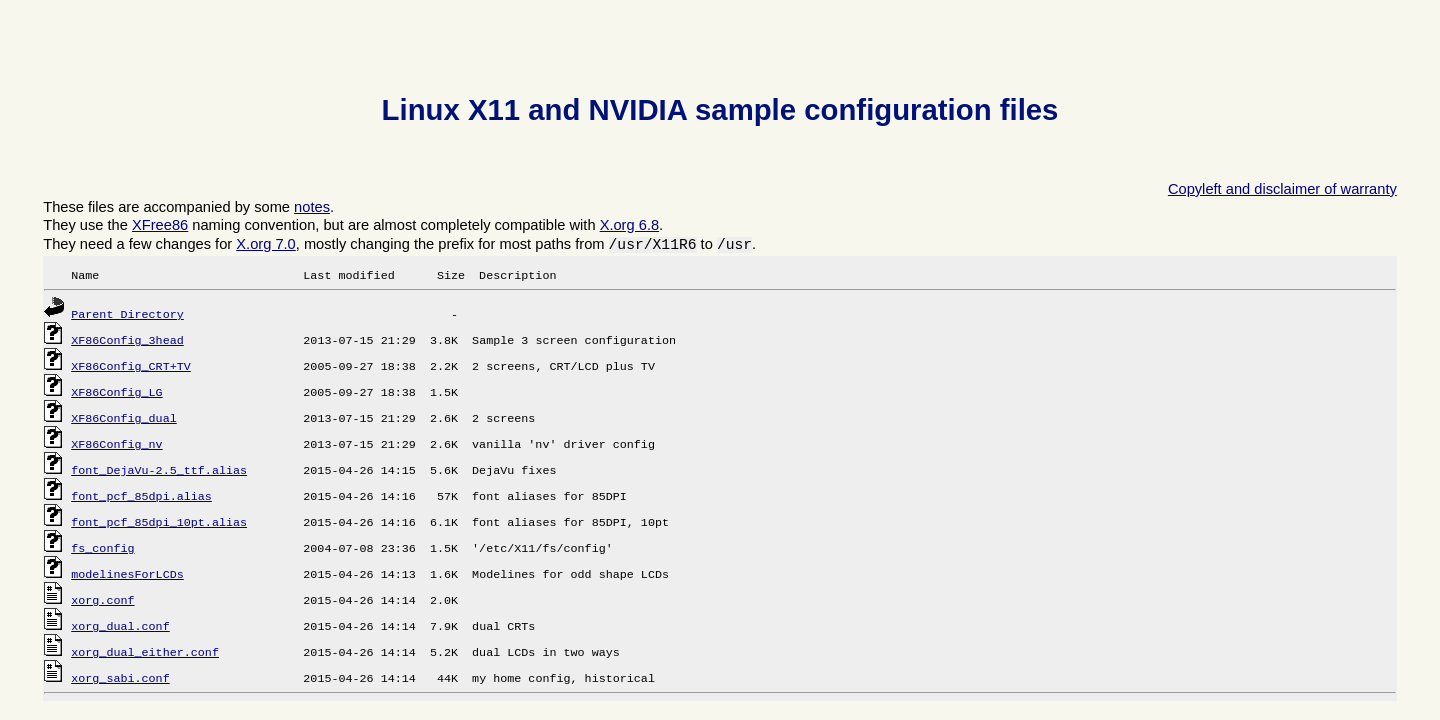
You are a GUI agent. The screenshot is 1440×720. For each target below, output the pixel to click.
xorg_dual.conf (120, 627)
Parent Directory (127, 315)
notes (312, 207)
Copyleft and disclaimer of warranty (1282, 189)
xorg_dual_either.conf (145, 653)
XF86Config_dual (124, 419)
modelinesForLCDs (127, 575)
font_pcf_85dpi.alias (141, 497)
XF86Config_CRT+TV (131, 367)
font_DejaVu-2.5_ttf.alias (159, 471)
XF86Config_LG (116, 393)
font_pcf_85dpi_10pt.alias (159, 523)
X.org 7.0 (265, 244)
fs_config (102, 549)
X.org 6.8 (629, 225)
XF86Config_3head (127, 341)
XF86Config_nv (116, 445)
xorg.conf (102, 601)
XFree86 (160, 225)
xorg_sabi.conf (120, 679)
